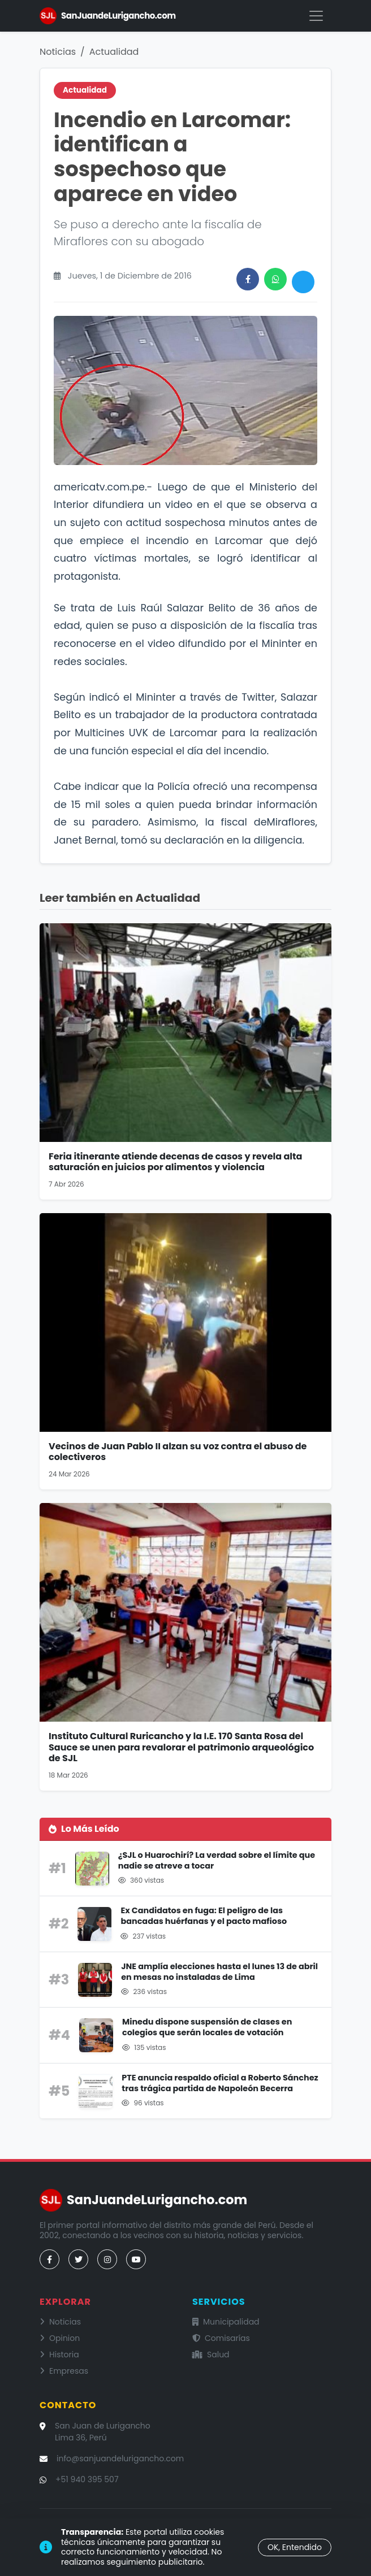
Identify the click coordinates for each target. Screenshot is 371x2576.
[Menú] (316, 16)
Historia (59, 2354)
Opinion (60, 2338)
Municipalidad (226, 2321)
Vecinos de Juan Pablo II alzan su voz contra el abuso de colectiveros (178, 1451)
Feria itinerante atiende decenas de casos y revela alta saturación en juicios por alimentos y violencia (175, 1162)
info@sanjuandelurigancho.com (120, 2458)
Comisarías (221, 2338)
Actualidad (114, 51)
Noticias (58, 51)
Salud (211, 2354)
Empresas (64, 2371)
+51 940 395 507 (87, 2479)
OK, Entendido (295, 2547)
